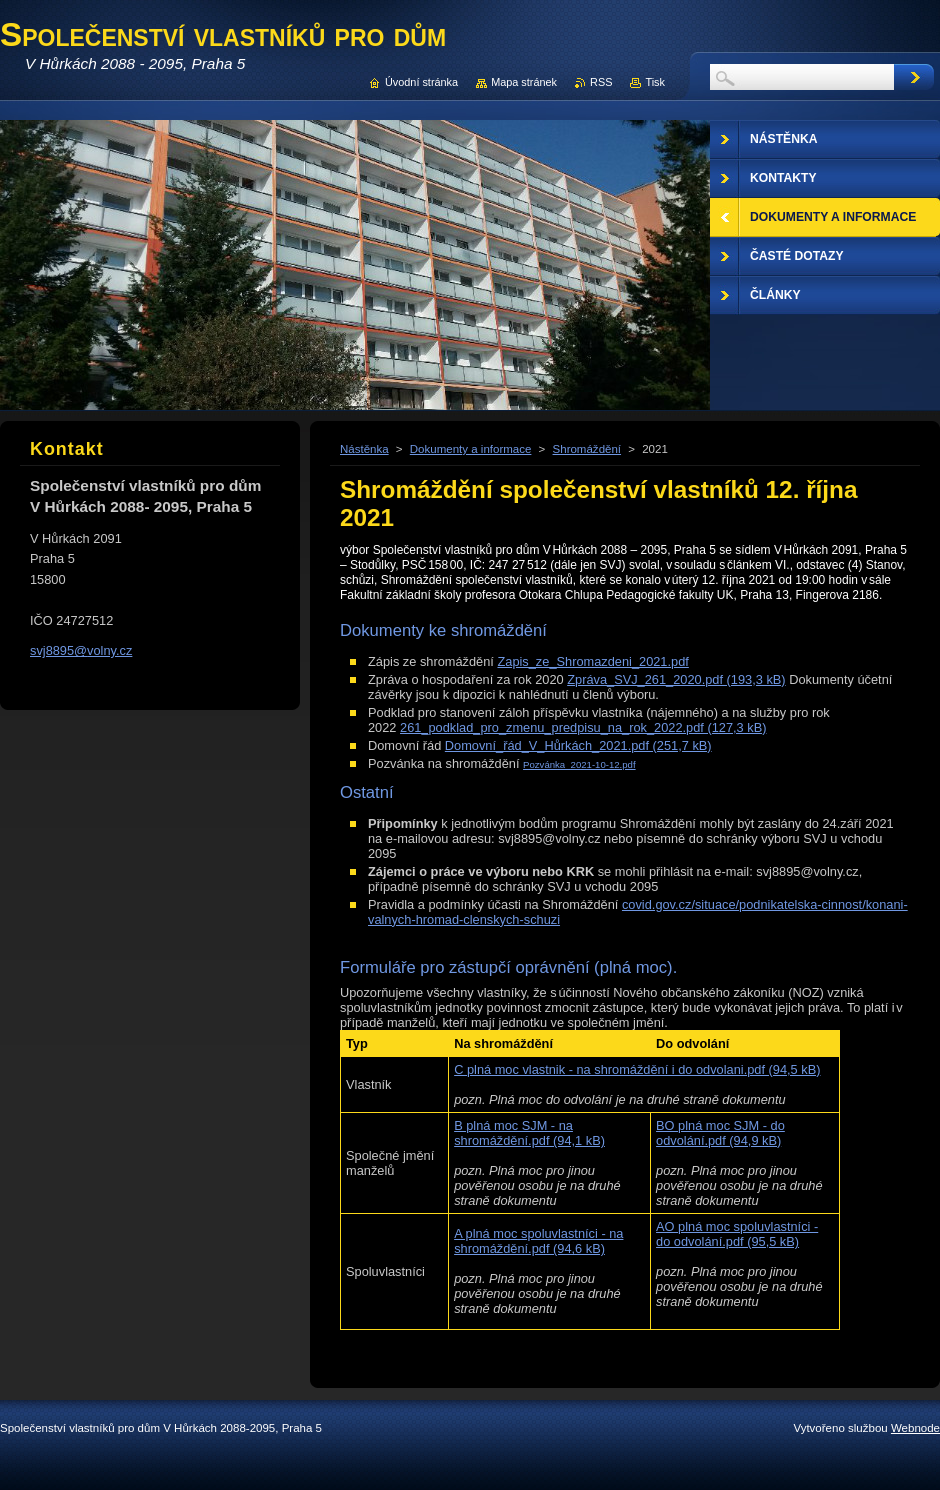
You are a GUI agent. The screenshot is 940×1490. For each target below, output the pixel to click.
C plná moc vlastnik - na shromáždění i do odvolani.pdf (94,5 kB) (637, 1069)
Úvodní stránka (421, 82)
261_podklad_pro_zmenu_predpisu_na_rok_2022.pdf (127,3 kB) (583, 727)
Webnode (915, 1428)
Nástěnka (364, 449)
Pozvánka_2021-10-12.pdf (579, 764)
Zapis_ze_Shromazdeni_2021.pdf (592, 661)
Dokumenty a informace (471, 449)
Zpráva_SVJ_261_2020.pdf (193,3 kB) (676, 679)
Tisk (655, 82)
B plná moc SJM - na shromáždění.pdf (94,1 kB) (529, 1133)
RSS (601, 82)
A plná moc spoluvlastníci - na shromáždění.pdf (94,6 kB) (538, 1241)
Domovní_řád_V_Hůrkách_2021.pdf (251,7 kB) (578, 745)
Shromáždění (587, 449)
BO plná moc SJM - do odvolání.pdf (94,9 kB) (720, 1133)
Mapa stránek (524, 82)
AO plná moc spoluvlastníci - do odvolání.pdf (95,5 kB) (737, 1234)
